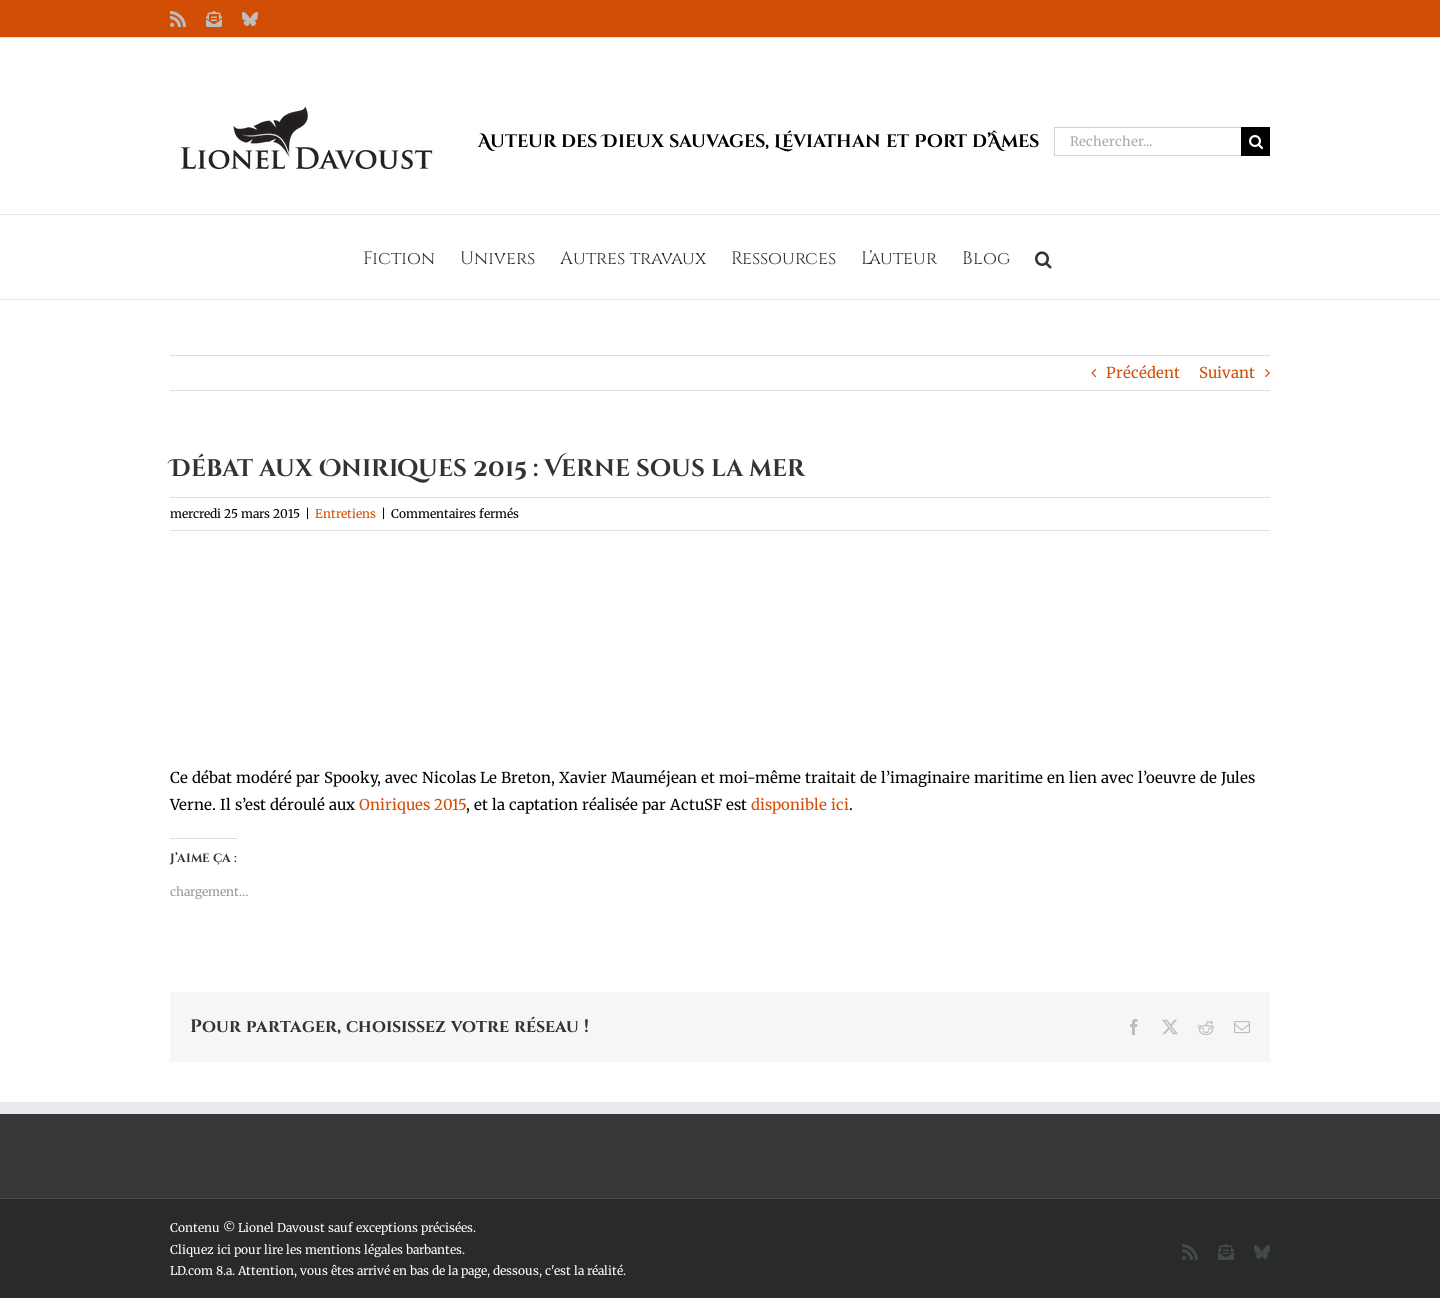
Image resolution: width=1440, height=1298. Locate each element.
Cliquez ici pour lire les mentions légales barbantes (316, 1249)
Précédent (1143, 372)
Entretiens (345, 513)
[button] (1043, 257)
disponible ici (800, 804)
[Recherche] (1255, 141)
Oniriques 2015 (412, 804)
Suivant (1227, 372)
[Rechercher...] (1147, 141)
